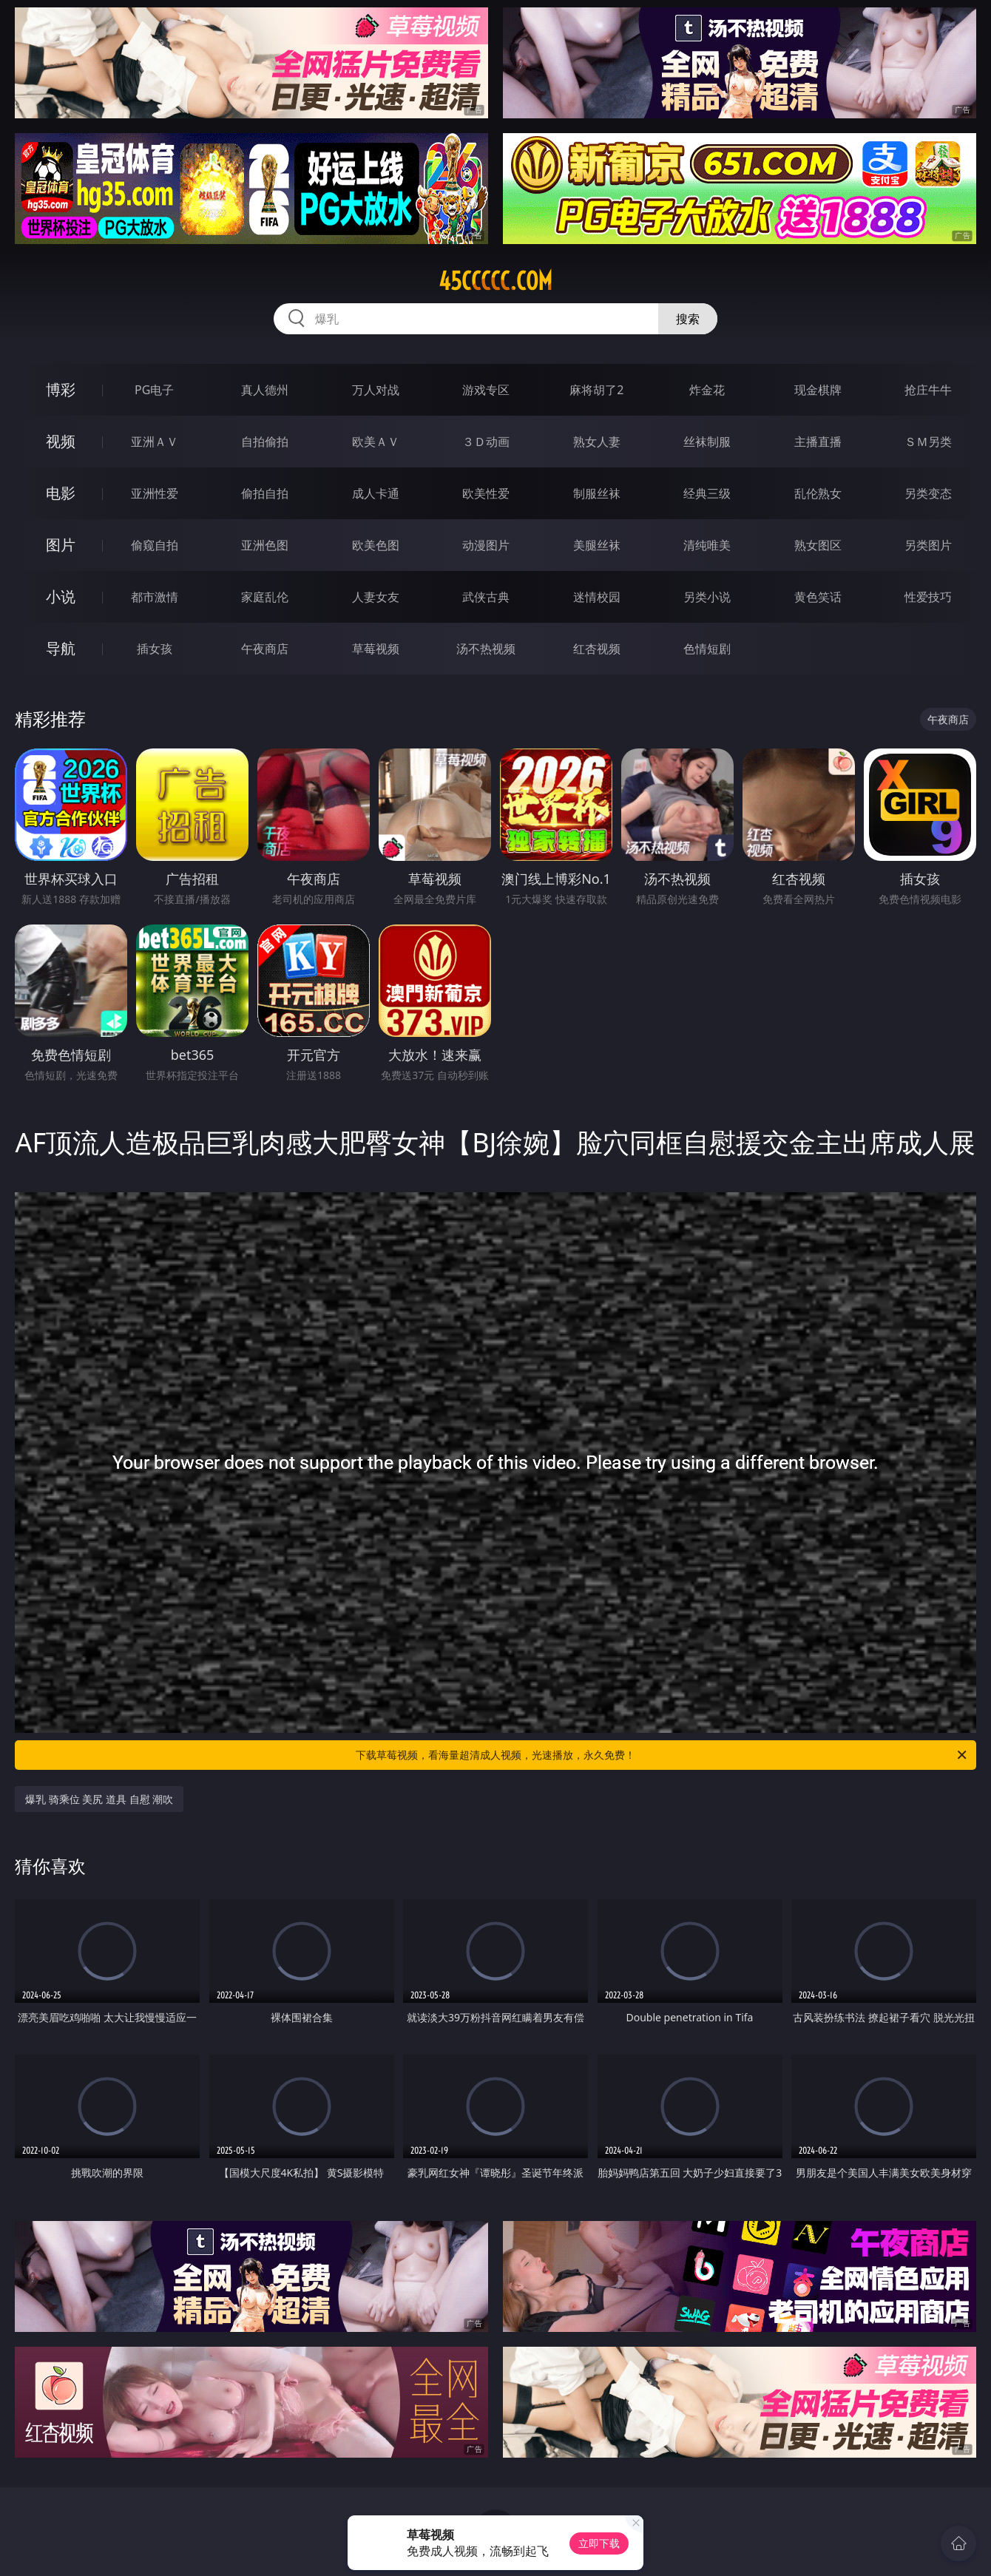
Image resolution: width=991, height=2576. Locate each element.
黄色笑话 (818, 597)
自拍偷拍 (264, 441)
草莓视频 (375, 648)
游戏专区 (486, 390)
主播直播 (818, 441)
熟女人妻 (596, 441)
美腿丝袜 (596, 545)
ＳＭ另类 (928, 441)
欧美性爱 (486, 493)
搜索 (688, 319)
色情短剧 (707, 648)
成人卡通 (375, 493)
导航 (60, 648)
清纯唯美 (707, 545)
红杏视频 (596, 648)
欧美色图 (375, 545)
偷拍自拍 (264, 493)
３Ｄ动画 (486, 441)
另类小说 (707, 597)
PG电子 (154, 390)
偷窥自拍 (154, 545)
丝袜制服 (707, 441)
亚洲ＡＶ (154, 441)
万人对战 (375, 390)
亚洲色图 (264, 545)
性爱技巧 (928, 597)
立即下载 (599, 2543)
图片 (60, 545)
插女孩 (154, 648)
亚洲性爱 (154, 493)
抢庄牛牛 (928, 390)
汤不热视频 (485, 648)
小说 (60, 596)
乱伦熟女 (818, 493)
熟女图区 (818, 545)
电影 (60, 493)
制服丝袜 (596, 493)
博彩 (60, 389)
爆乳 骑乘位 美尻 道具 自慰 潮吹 (99, 1799)
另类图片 (928, 545)
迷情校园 (596, 597)
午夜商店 (264, 648)
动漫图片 (486, 545)
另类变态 (928, 493)
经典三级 (707, 493)
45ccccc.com (495, 281)
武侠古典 (486, 597)
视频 (60, 441)
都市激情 (154, 597)
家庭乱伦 (264, 597)
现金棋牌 (818, 390)
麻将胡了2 (596, 390)
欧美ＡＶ (375, 441)
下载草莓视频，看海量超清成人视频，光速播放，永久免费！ (662, 1755)
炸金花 (707, 390)
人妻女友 (375, 597)
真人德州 (264, 390)
